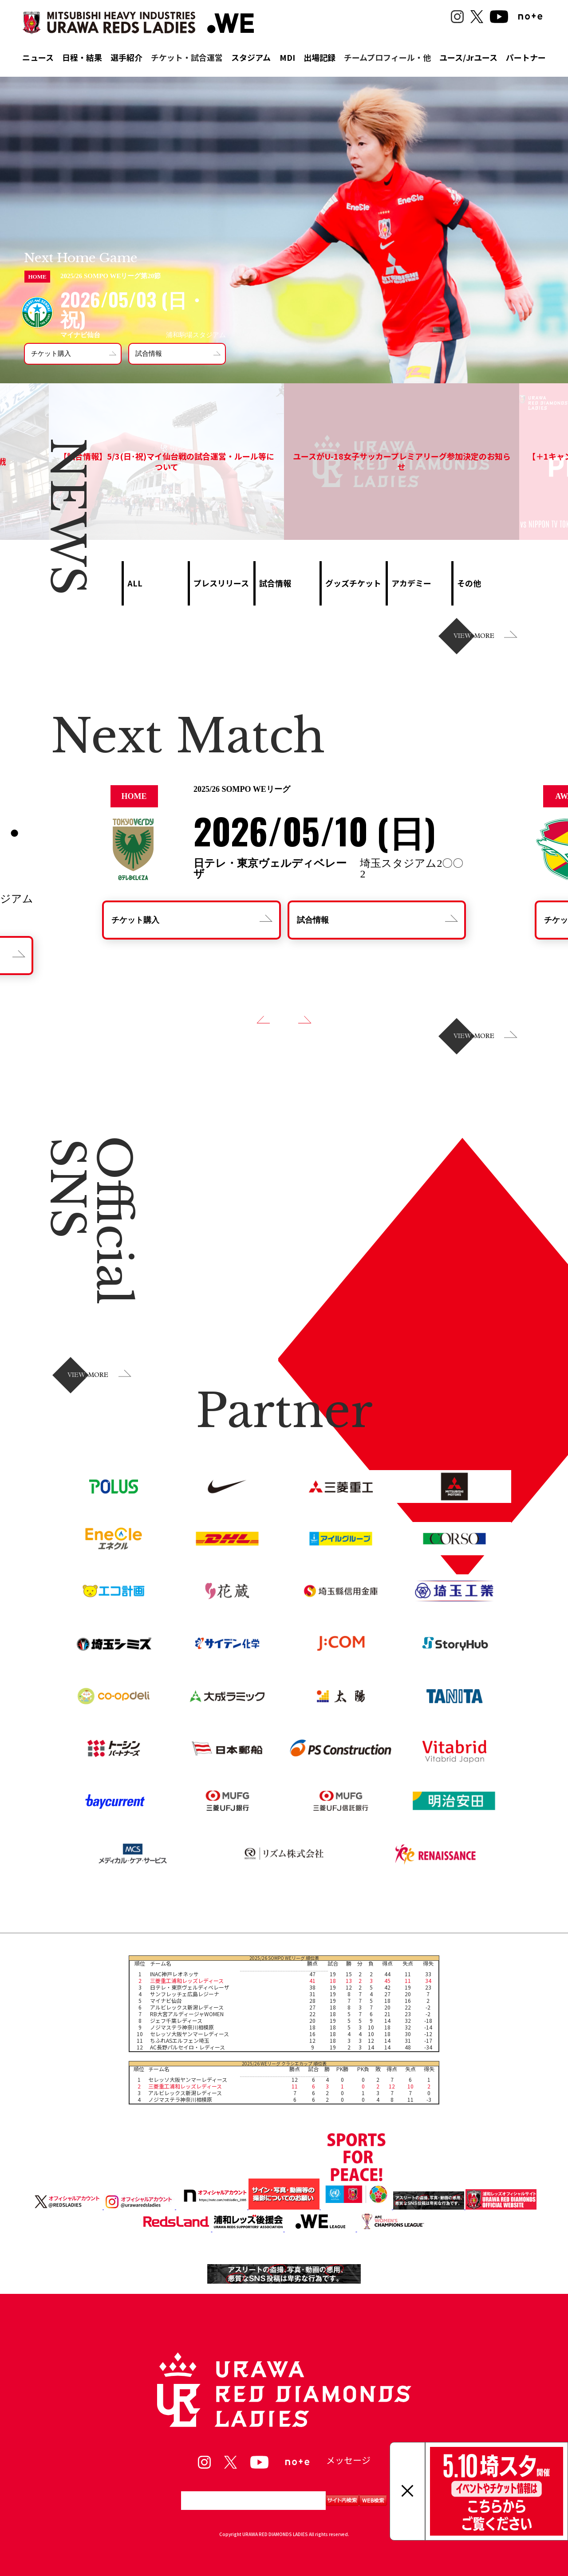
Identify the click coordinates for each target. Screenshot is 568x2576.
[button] (263, 1019)
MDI (287, 57)
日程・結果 (82, 57)
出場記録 (319, 57)
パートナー (526, 57)
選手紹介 (126, 57)
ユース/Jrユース (468, 57)
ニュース (38, 57)
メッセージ (348, 2460)
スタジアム (251, 57)
